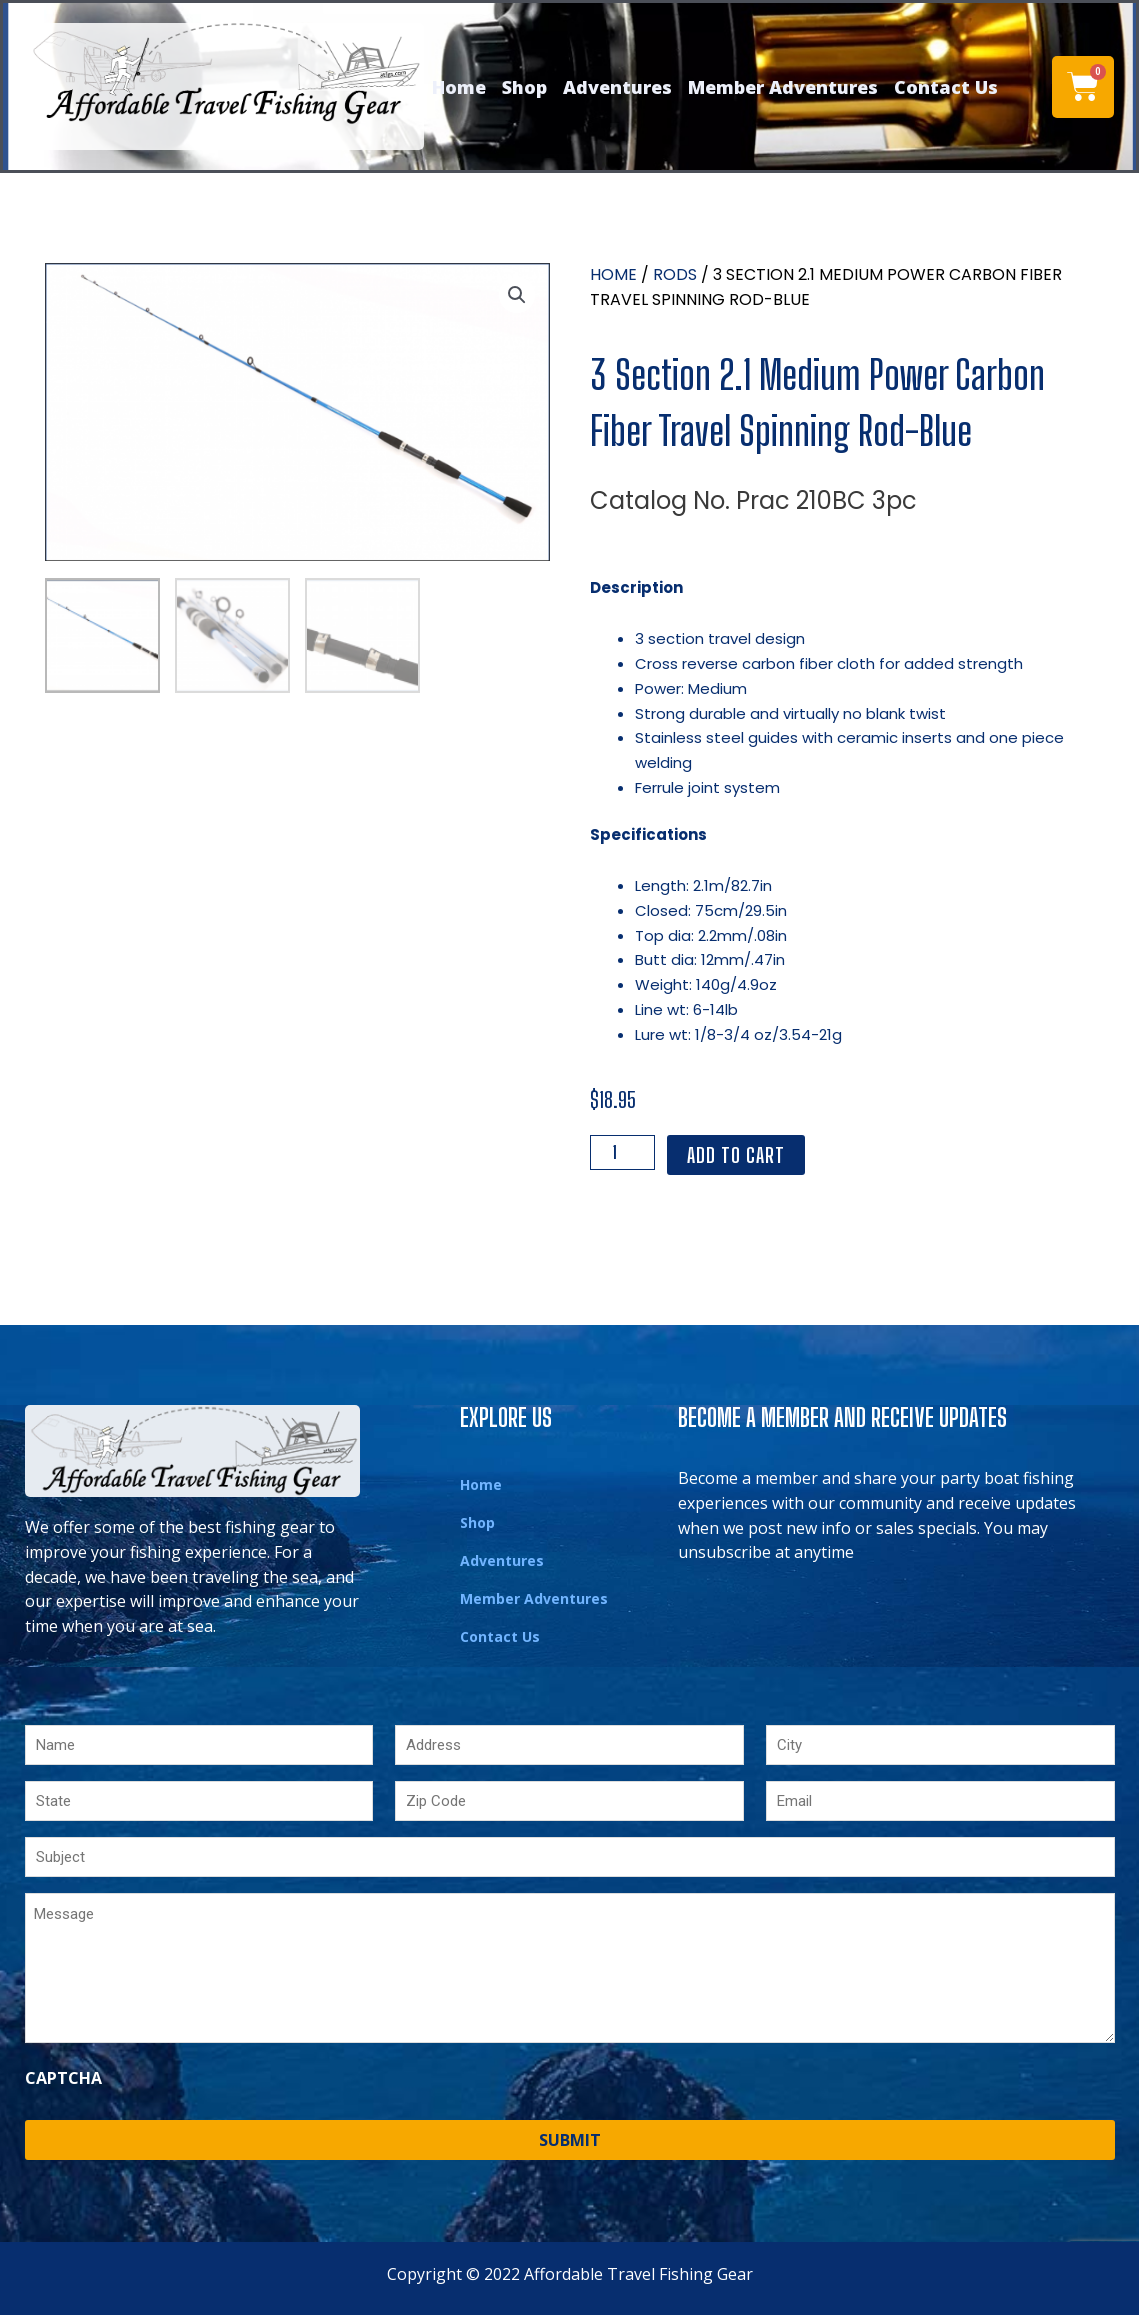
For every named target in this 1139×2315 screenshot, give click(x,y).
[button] (517, 296)
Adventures (617, 87)
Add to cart (736, 1155)
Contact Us (946, 87)
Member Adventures (783, 87)
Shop (524, 87)
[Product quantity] (622, 1152)
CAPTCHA (63, 2078)
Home (459, 87)
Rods (675, 274)
